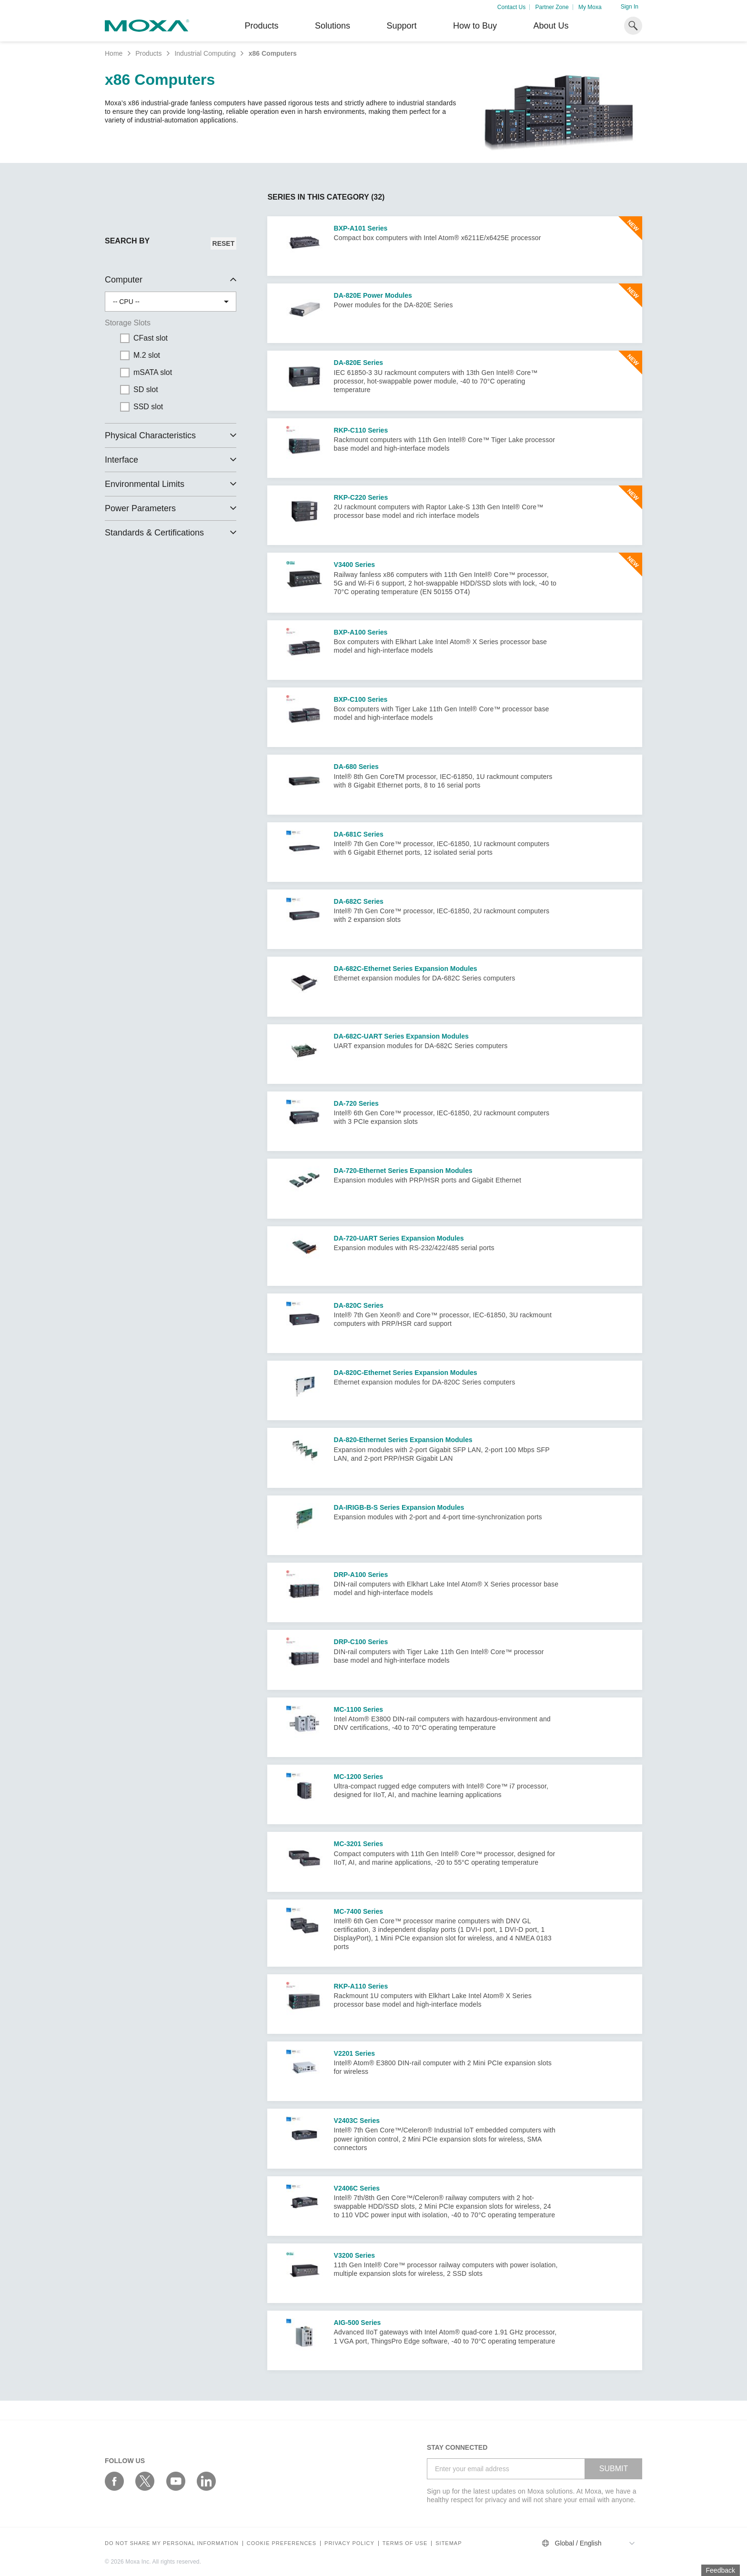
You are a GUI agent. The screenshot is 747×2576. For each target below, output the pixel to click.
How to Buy (475, 25)
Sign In (629, 7)
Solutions (332, 25)
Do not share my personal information (172, 2543)
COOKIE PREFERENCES (281, 2543)
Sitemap (448, 2543)
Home (113, 53)
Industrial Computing (204, 53)
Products (148, 53)
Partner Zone (552, 7)
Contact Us (511, 7)
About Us (550, 25)
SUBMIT (613, 2469)
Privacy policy (349, 2543)
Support (401, 25)
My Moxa (590, 7)
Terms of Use (405, 2543)
